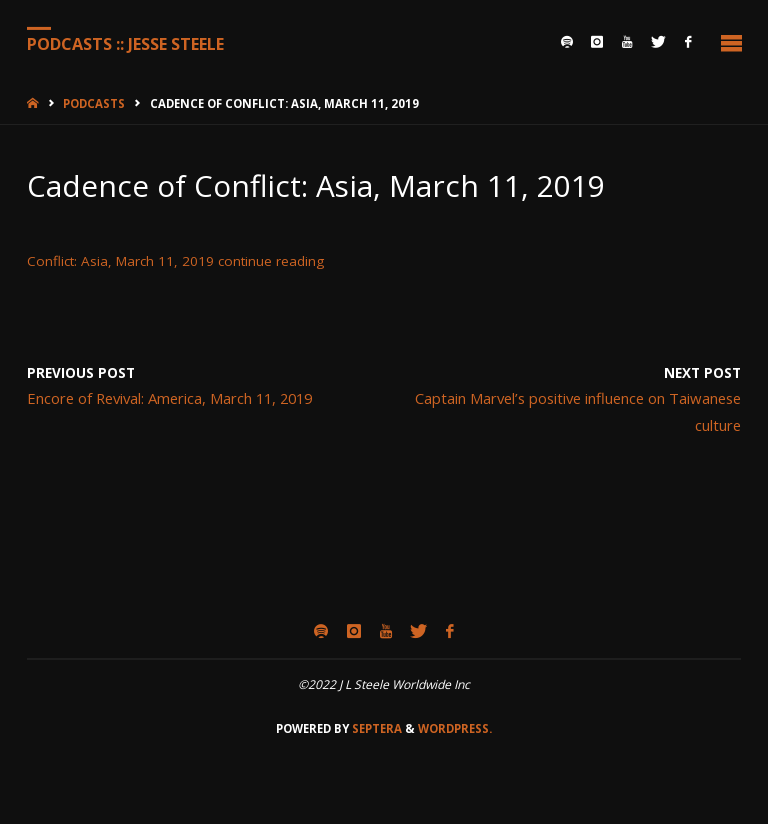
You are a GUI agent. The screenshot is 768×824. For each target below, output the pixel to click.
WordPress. (455, 728)
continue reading (271, 261)
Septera (375, 728)
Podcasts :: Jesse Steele (125, 43)
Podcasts (94, 103)
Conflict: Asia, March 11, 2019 (120, 261)
